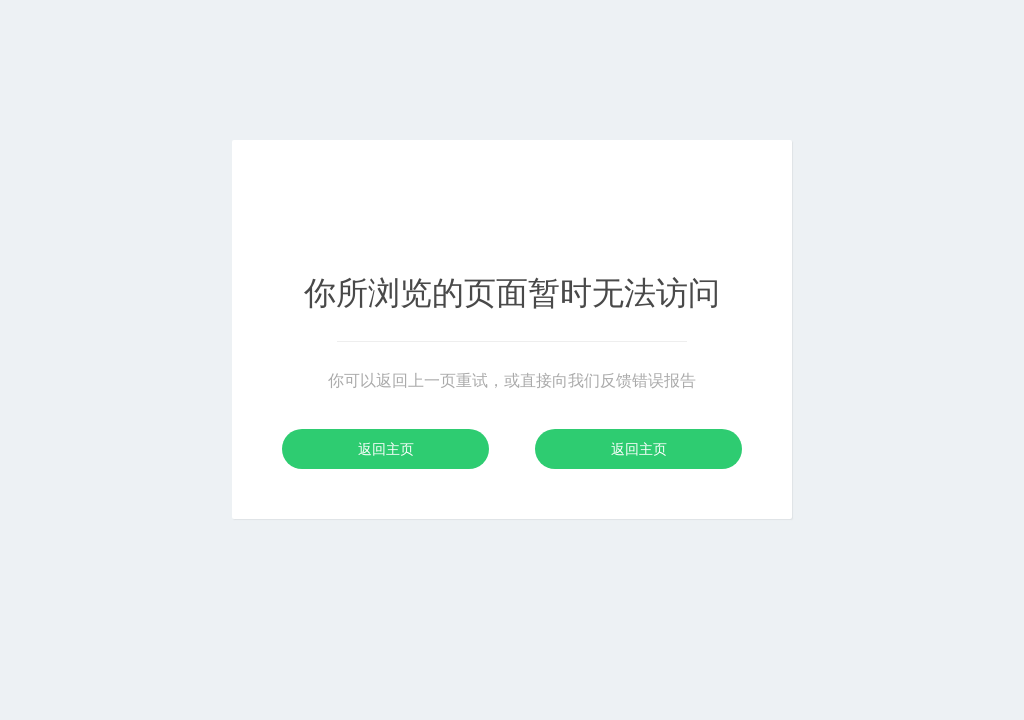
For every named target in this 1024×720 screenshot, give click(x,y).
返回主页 (386, 449)
